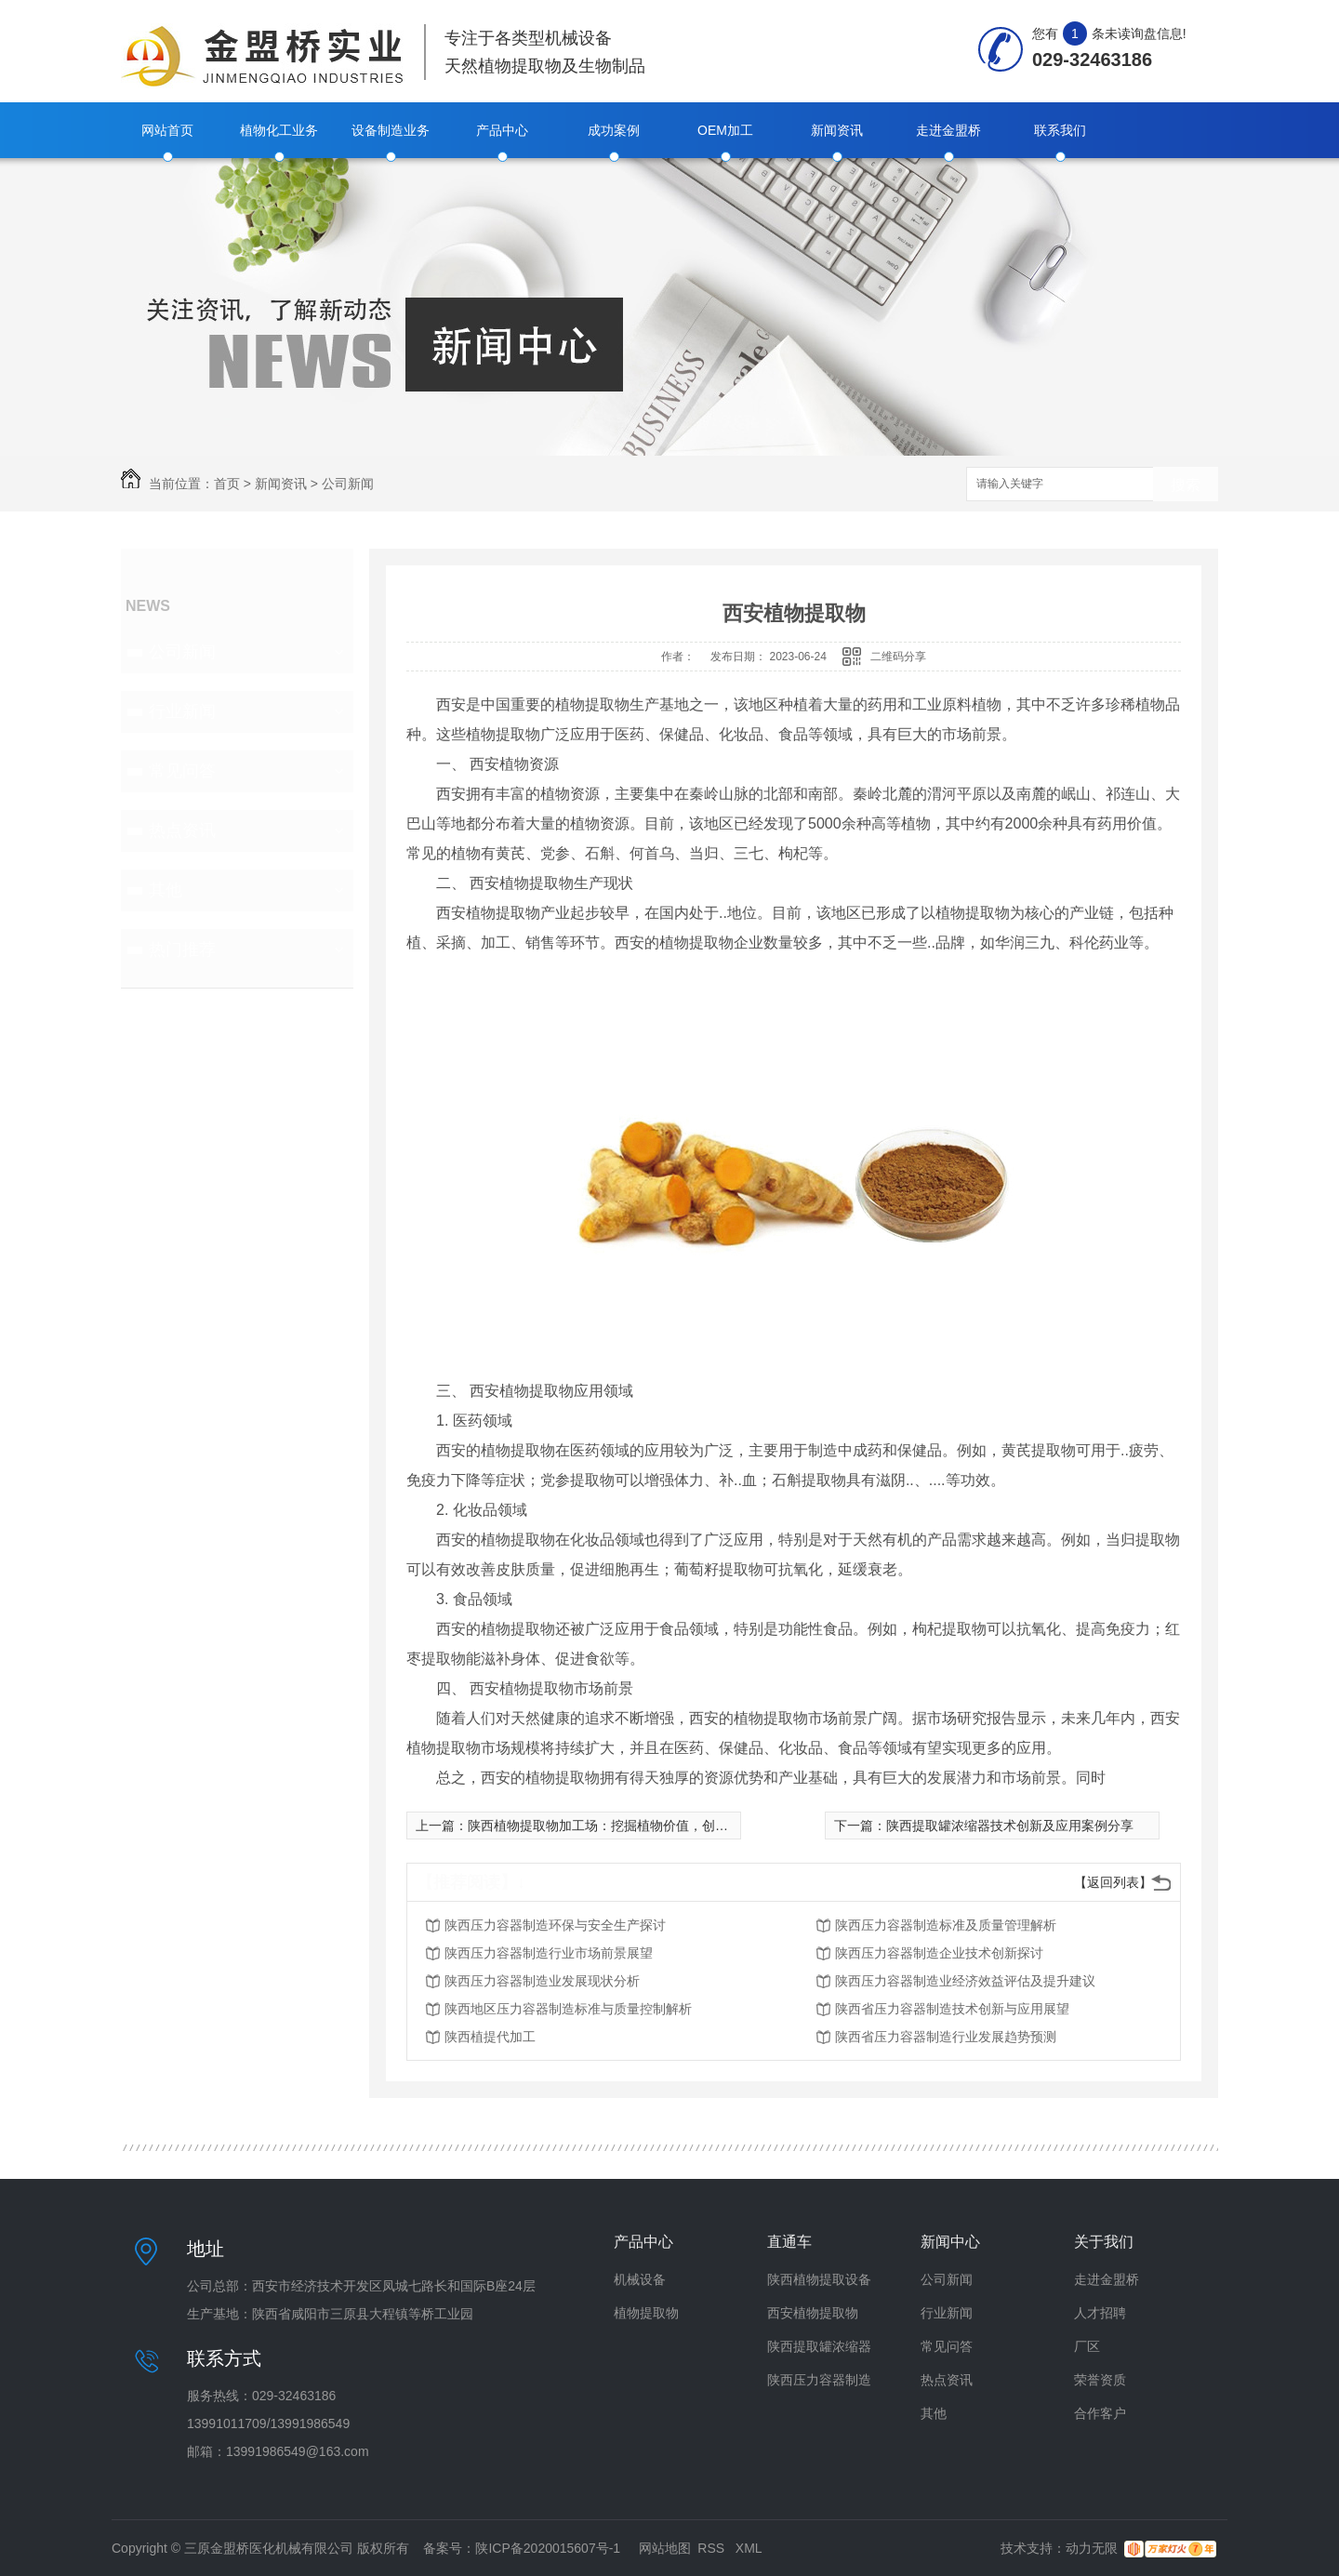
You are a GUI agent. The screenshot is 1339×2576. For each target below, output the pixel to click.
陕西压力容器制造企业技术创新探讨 (939, 1952)
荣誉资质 (1100, 2379)
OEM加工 (725, 130)
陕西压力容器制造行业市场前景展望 (548, 1952)
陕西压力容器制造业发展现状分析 (542, 1980)
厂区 (1087, 2346)
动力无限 (1092, 2548)
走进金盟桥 (948, 130)
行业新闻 (182, 711)
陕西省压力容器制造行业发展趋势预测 (945, 2036)
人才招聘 (1100, 2312)
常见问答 (182, 771)
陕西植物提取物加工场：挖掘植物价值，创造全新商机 (624, 1825)
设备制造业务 (390, 130)
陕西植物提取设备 (819, 2279)
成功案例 (614, 130)
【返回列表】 (1113, 1882)
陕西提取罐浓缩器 (819, 2346)
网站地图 (665, 2548)
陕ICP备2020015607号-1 (547, 2548)
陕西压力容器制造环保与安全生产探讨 (555, 1925)
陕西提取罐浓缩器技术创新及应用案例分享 (1010, 1825)
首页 (227, 483)
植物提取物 (646, 2312)
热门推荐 (182, 949)
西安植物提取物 (812, 2312)
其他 (165, 890)
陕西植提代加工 (490, 2036)
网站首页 (167, 130)
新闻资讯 (837, 130)
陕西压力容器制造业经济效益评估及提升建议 (965, 1980)
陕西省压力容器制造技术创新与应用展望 (952, 2008)
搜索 (1185, 485)
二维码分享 (898, 656)
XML (749, 2548)
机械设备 (640, 2279)
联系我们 (1060, 130)
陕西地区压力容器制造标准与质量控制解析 (568, 2008)
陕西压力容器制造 (819, 2379)
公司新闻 (348, 483)
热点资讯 (182, 830)
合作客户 (1100, 2413)
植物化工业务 (279, 130)
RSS (712, 2548)
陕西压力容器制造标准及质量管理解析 (945, 1925)
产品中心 (502, 130)
